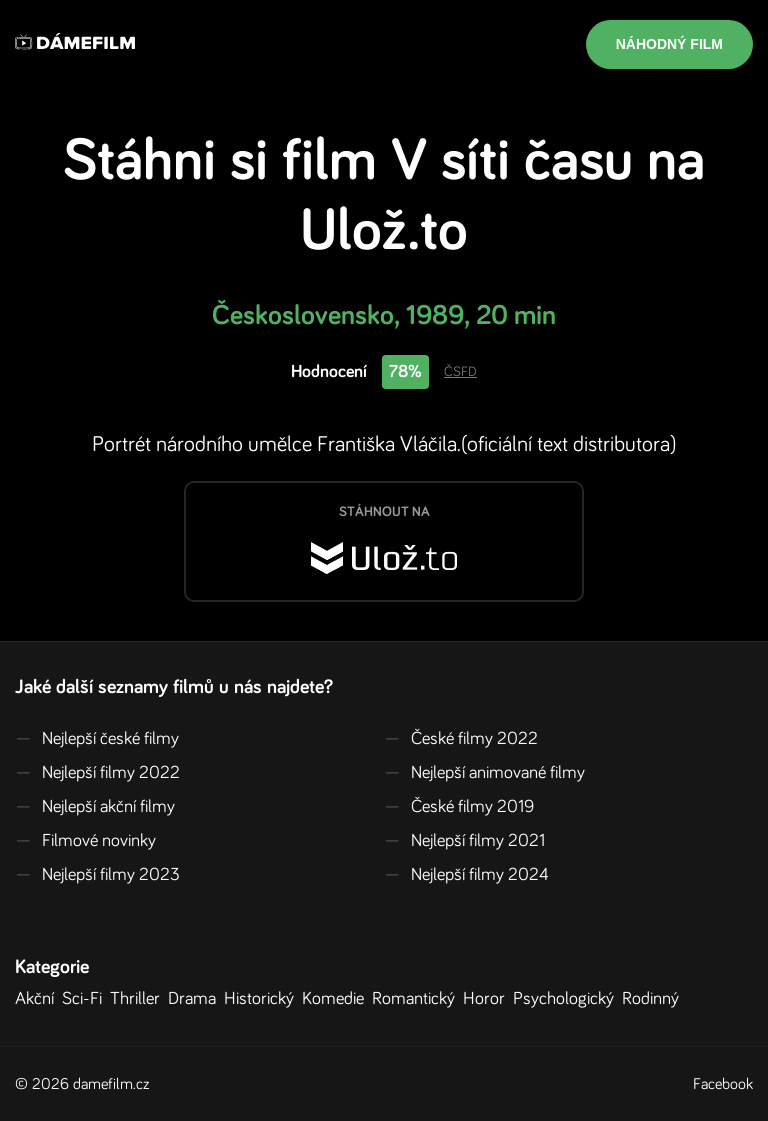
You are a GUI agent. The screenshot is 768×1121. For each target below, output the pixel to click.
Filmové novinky (85, 841)
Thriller (139, 999)
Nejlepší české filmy (97, 739)
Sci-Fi (86, 999)
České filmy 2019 (459, 807)
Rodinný (654, 999)
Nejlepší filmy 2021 (464, 841)
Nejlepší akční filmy (95, 807)
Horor (488, 999)
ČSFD (460, 372)
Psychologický (567, 999)
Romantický (417, 999)
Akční (38, 999)
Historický (263, 999)
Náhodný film (669, 44)
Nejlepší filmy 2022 (97, 773)
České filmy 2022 (461, 739)
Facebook (723, 1084)
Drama (196, 999)
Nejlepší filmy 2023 (97, 875)
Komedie (337, 999)
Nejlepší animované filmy (484, 773)
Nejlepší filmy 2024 (466, 875)
